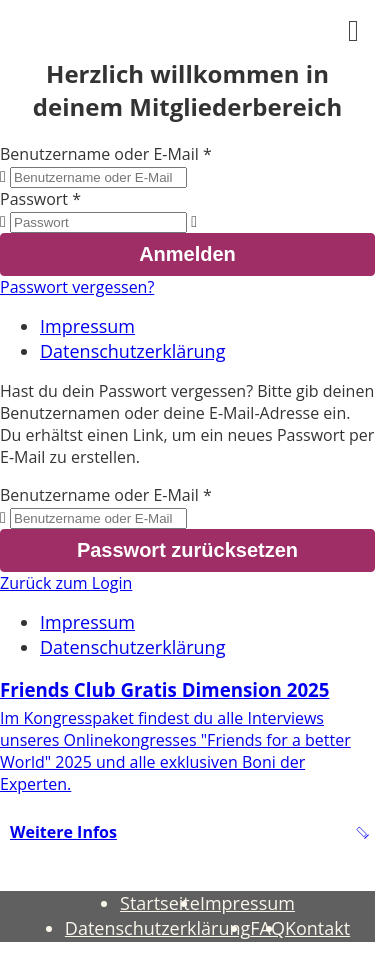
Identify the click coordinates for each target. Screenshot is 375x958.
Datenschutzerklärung (132, 351)
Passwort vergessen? (77, 287)
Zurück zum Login (66, 583)
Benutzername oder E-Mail (99, 154)
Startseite (160, 903)
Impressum (87, 326)
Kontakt (317, 928)
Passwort (34, 199)
